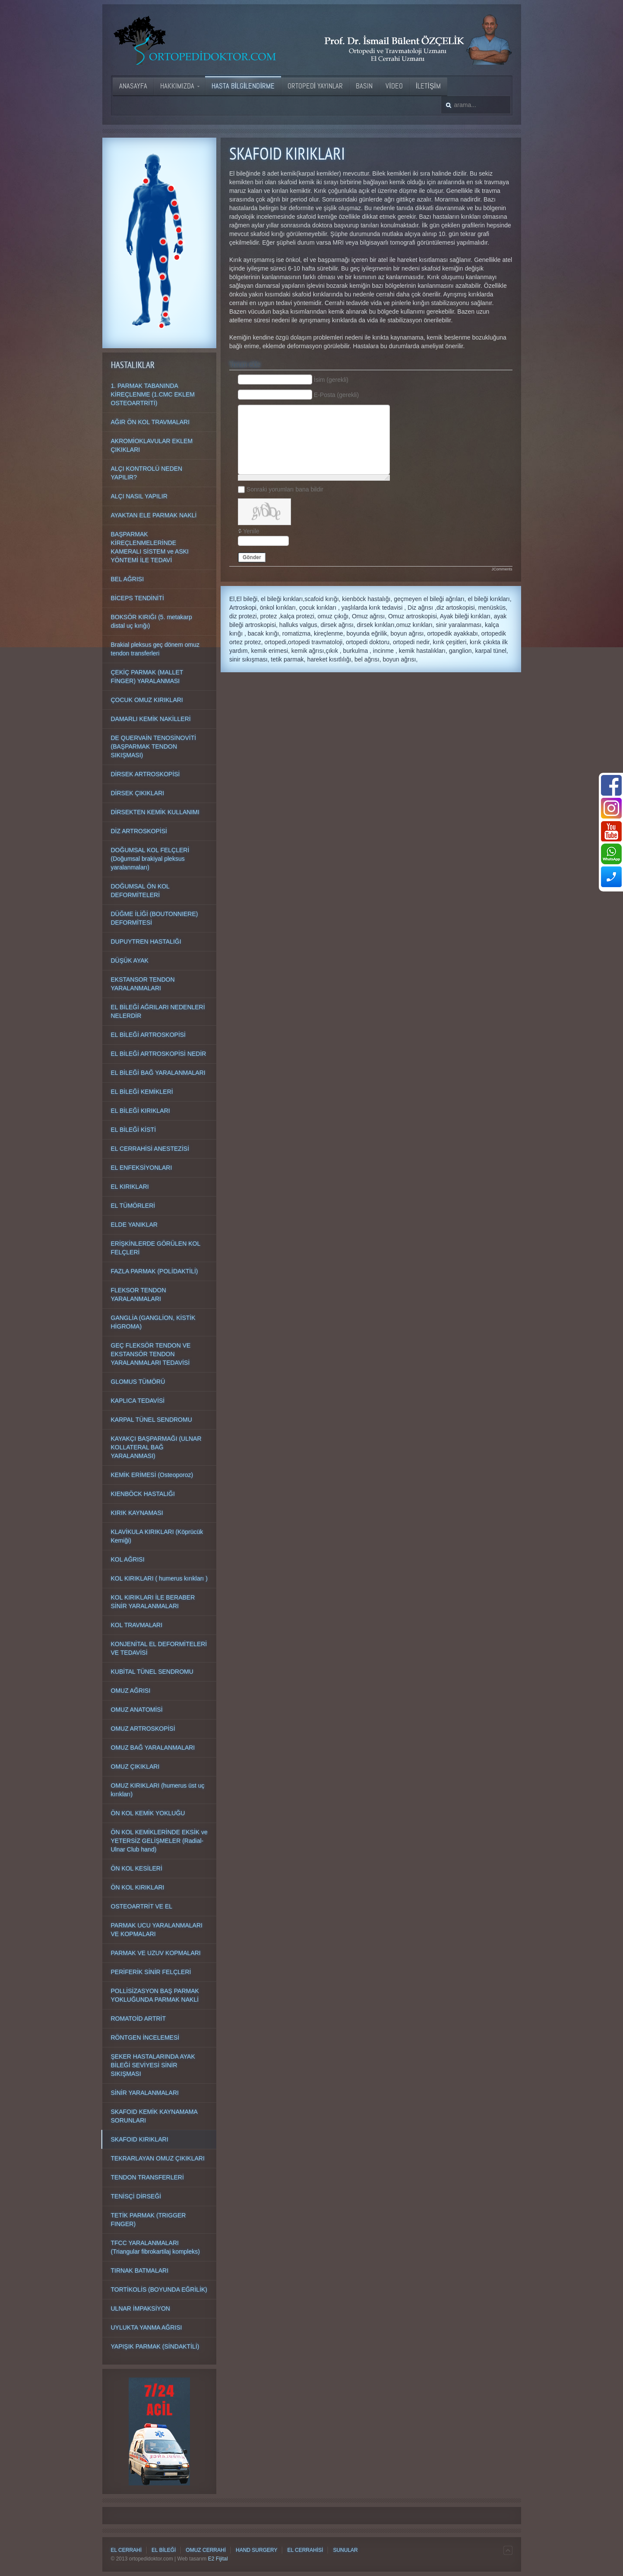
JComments (501, 569)
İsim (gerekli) (331, 379)
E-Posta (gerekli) (336, 394)
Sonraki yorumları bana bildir (285, 489)
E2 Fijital (218, 2559)
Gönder (252, 557)
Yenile (251, 531)
